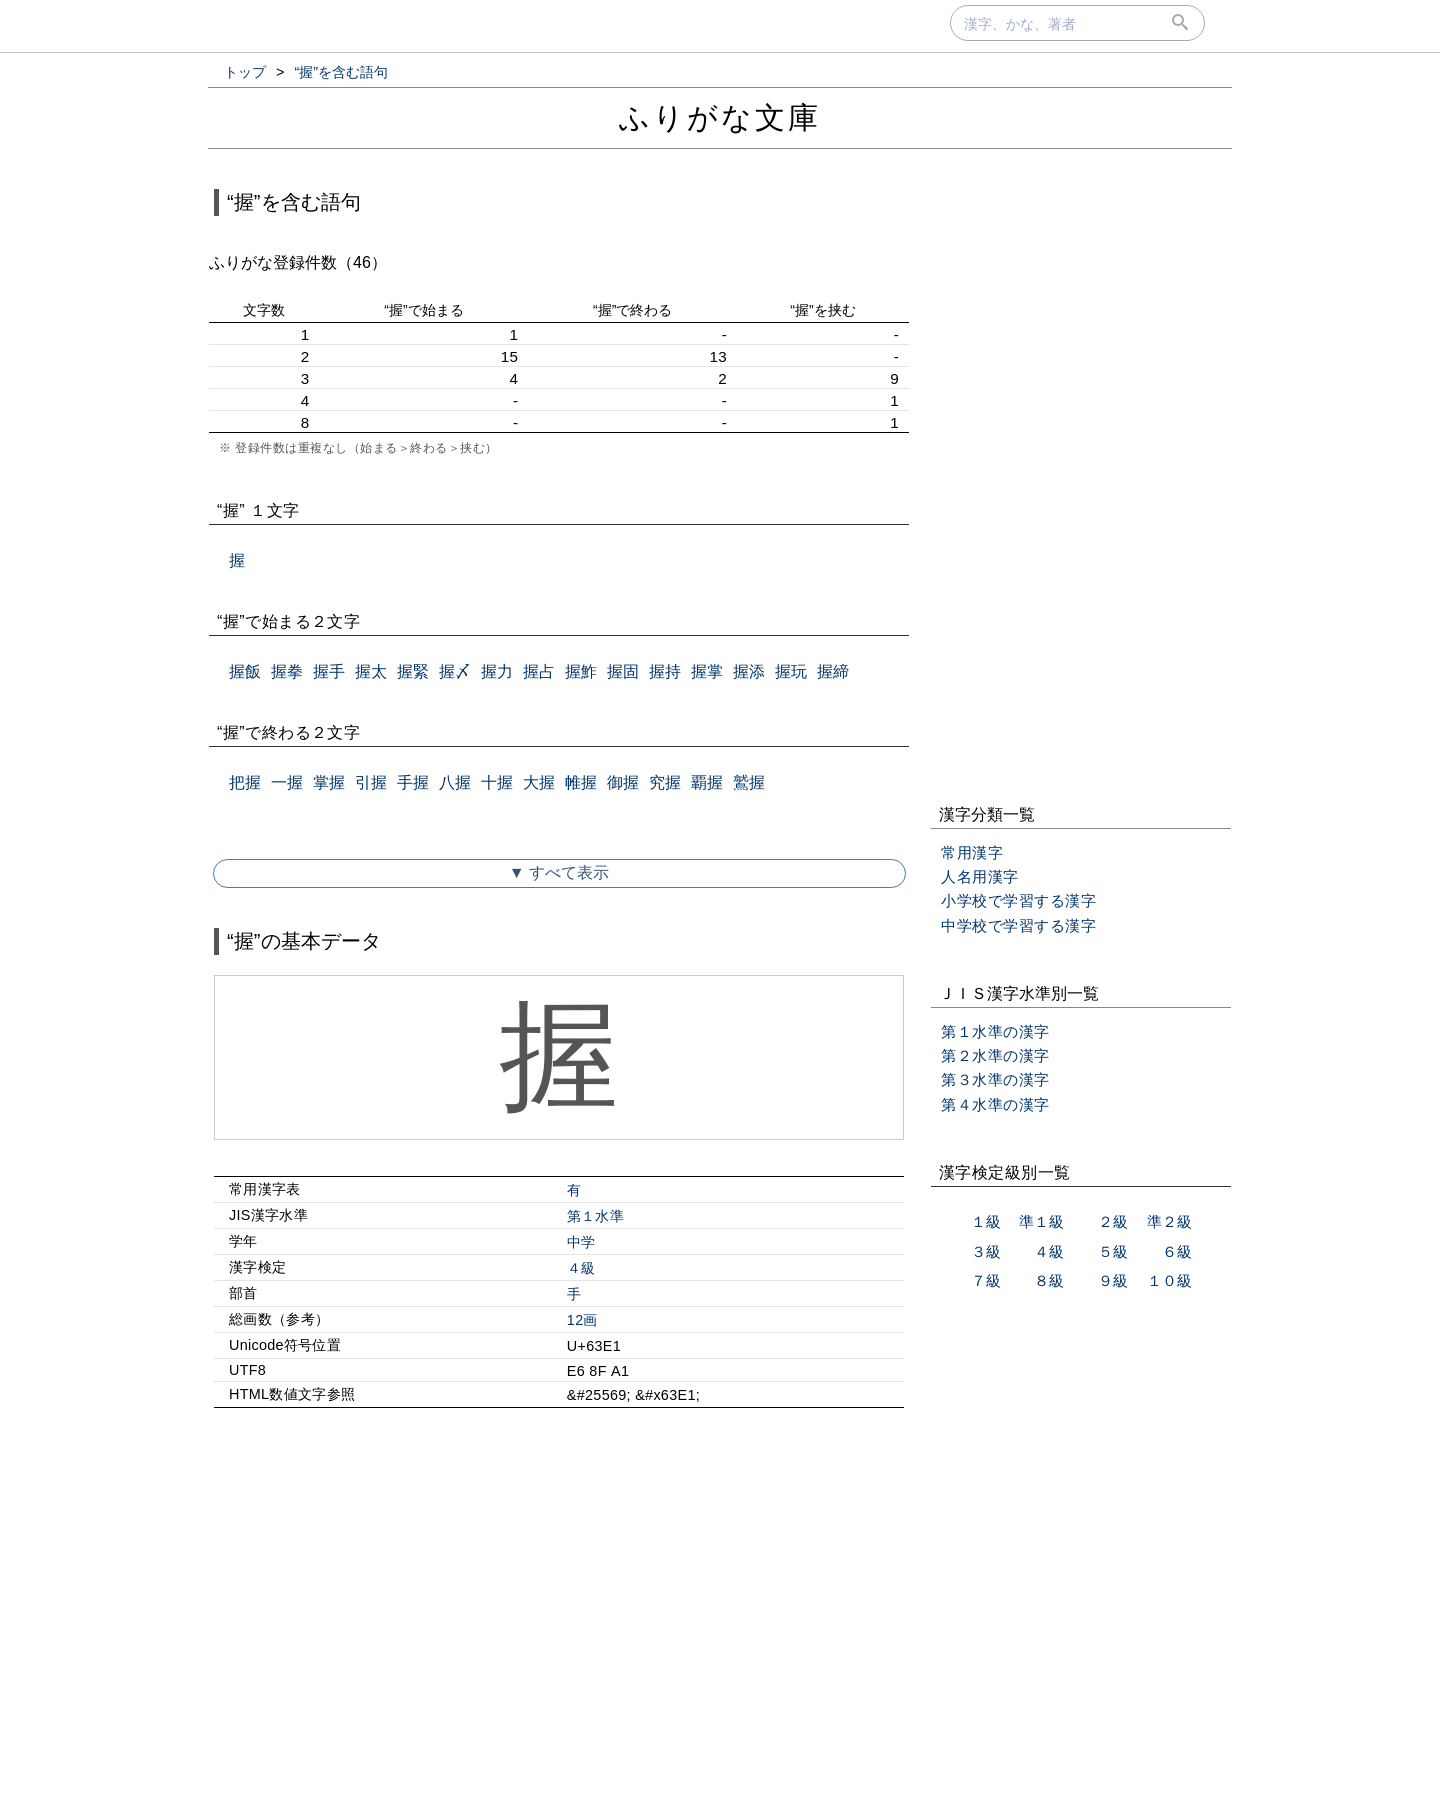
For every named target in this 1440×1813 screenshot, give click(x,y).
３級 (986, 1251)
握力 (497, 671)
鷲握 (749, 782)
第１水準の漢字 (995, 1031)
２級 (1113, 1221)
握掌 (707, 671)
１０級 (1169, 1280)
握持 (665, 671)
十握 (497, 782)
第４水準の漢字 (995, 1104)
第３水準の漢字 (995, 1079)
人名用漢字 (980, 876)
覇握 (707, 782)
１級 (986, 1221)
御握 (623, 782)
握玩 (791, 671)
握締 (833, 671)
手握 (413, 782)
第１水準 (595, 1216)
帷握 (581, 782)
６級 (1177, 1251)
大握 (539, 782)
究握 (665, 782)
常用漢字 (972, 852)
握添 (749, 671)
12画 (582, 1320)
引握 (371, 782)
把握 (245, 782)
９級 (1113, 1280)
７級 (986, 1280)
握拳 (287, 671)
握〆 (455, 671)
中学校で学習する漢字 (1018, 925)
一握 (287, 782)
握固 (623, 671)
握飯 (245, 671)
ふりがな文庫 (720, 117)
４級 (581, 1268)
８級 (1049, 1280)
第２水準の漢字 (995, 1055)
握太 (371, 671)
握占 (539, 671)
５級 (1113, 1251)
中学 (581, 1242)
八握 (455, 782)
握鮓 (581, 671)
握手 (329, 671)
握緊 (413, 671)
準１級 (1041, 1221)
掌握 (329, 782)
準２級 (1169, 1221)
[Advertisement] (559, 1595)
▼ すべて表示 (559, 872)
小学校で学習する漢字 (1018, 900)
